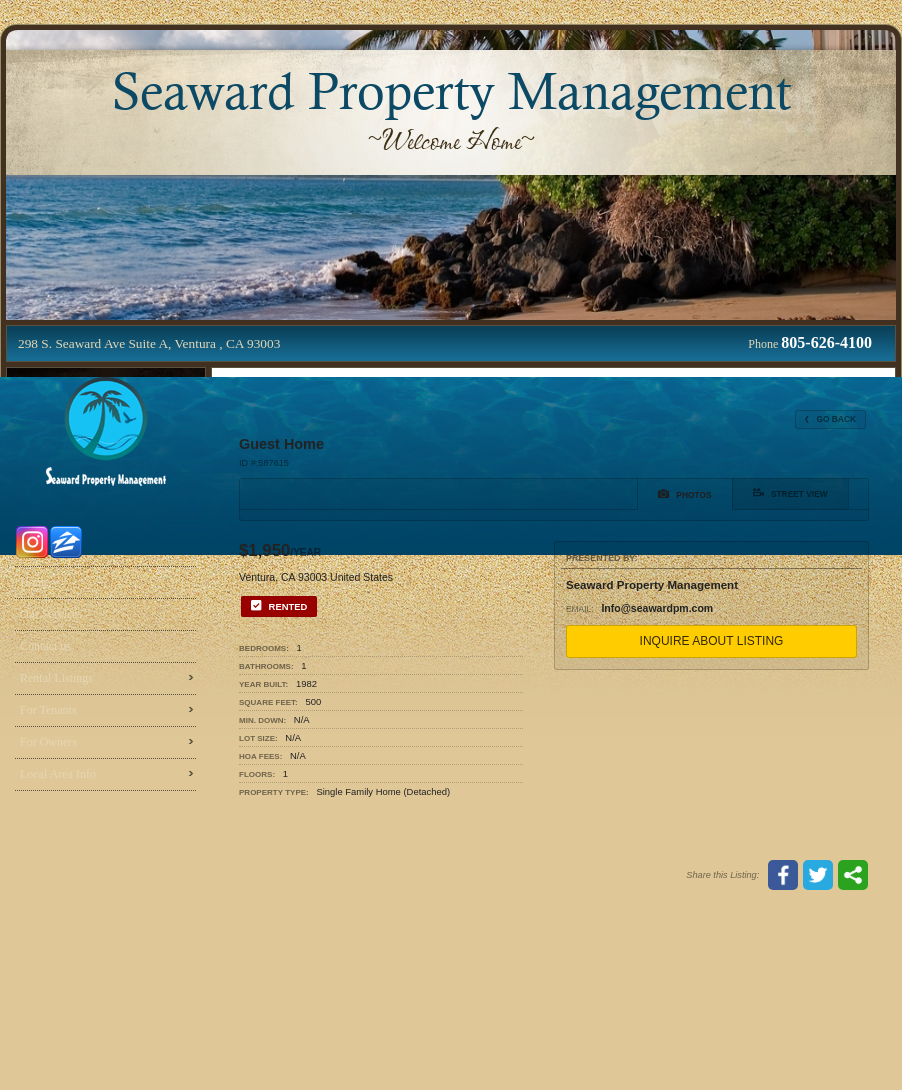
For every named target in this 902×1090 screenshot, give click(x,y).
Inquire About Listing (712, 641)
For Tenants (48, 710)
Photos (685, 494)
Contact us (45, 646)
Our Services (51, 614)
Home (34, 582)
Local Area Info (58, 774)
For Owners (48, 742)
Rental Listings (56, 678)
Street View (790, 493)
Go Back (830, 419)
